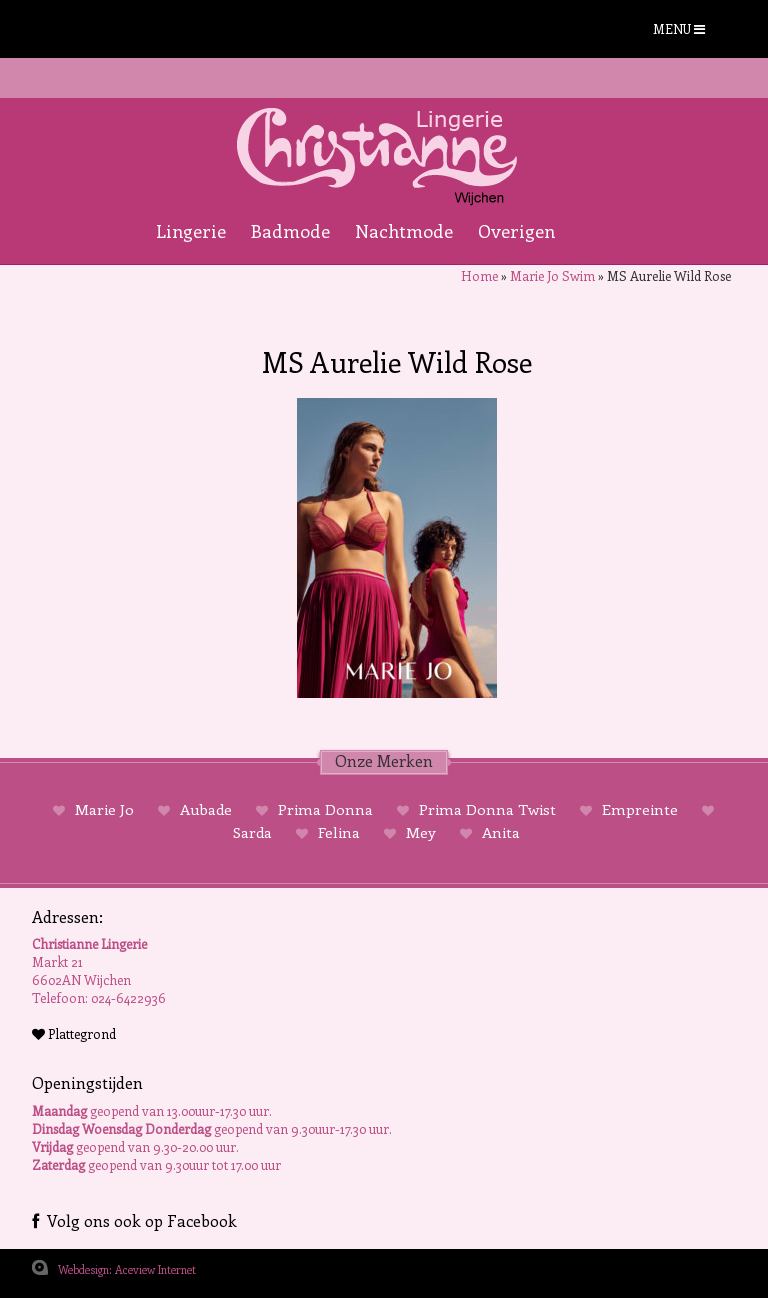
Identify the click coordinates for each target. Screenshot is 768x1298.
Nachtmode (404, 231)
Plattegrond (74, 1033)
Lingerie (191, 231)
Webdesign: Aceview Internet (127, 1269)
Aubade (206, 809)
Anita (499, 832)
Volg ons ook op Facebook (134, 1220)
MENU (679, 28)
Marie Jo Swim (552, 275)
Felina (339, 832)
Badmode (290, 231)
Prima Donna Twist (487, 809)
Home (479, 275)
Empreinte (640, 809)
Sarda (254, 832)
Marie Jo (104, 809)
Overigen (516, 231)
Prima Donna (325, 809)
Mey (421, 832)
